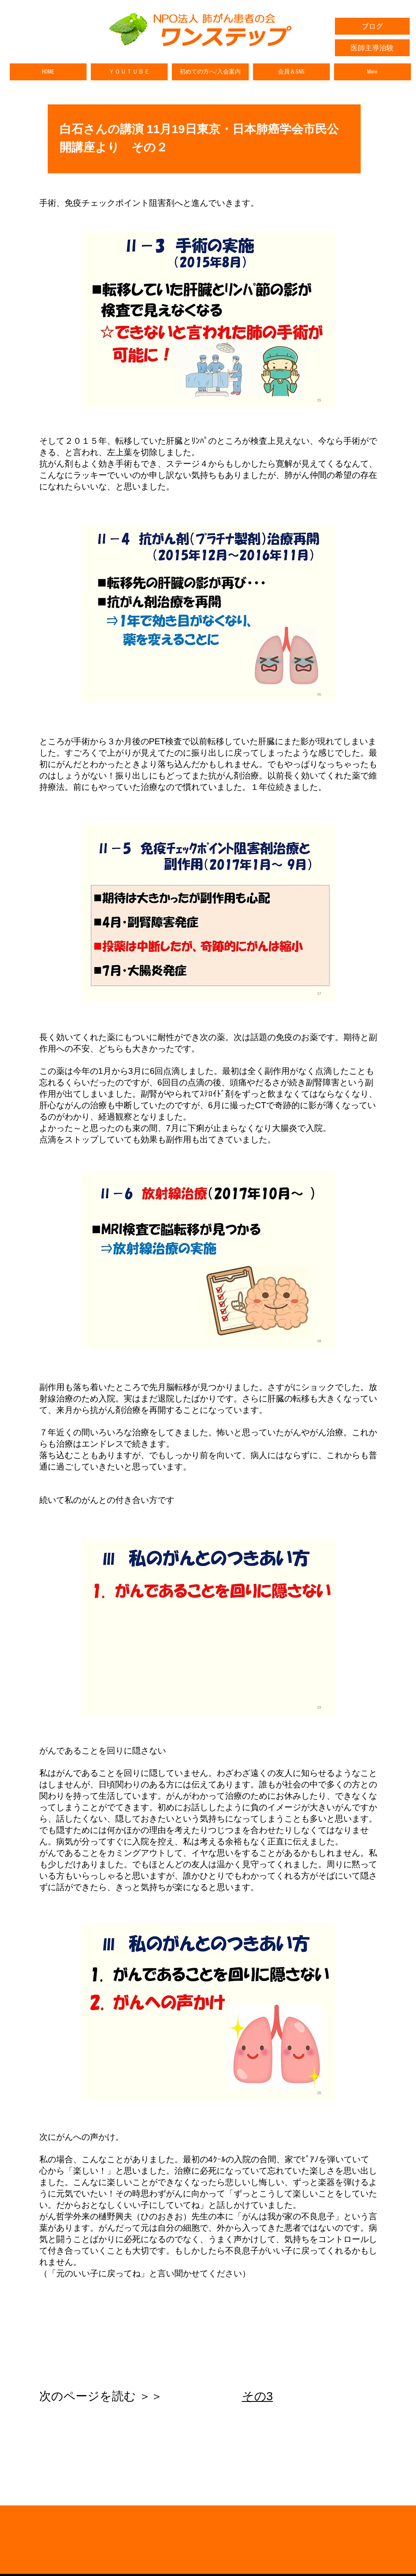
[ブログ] (372, 26)
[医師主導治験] (372, 47)
